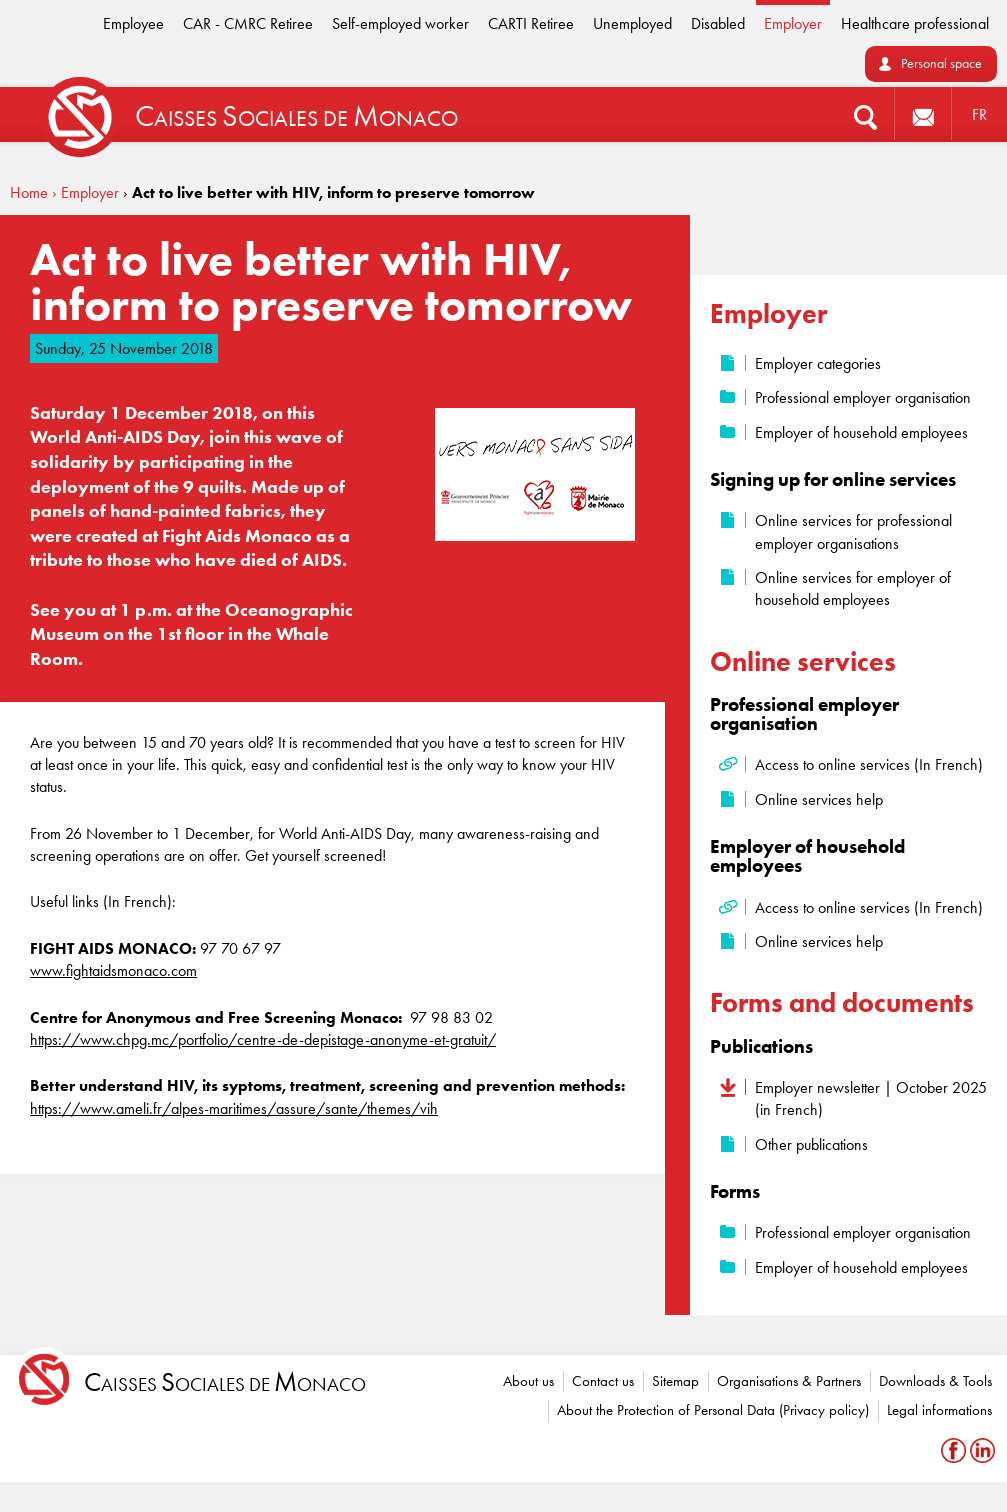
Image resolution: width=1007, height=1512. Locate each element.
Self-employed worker (400, 23)
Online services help (819, 799)
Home (29, 192)
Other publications (811, 1144)
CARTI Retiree (531, 23)
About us (528, 1381)
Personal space (941, 63)
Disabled (718, 23)
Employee (133, 23)
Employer (793, 23)
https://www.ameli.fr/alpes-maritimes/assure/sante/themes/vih (234, 1108)
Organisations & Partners (789, 1381)
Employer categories (818, 363)
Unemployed (632, 23)
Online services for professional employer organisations (853, 531)
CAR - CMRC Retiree (248, 23)
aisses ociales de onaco (225, 1382)
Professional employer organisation (863, 397)
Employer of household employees (861, 432)
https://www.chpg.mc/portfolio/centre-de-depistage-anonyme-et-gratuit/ (263, 1039)
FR (979, 114)
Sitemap (675, 1381)
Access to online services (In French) (869, 764)
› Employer (85, 192)
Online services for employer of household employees (853, 588)
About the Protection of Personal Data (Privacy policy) (713, 1410)
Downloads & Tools (935, 1381)
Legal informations (939, 1410)
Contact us (603, 1381)
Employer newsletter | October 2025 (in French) (871, 1098)
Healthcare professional (915, 23)
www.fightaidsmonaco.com (113, 970)
